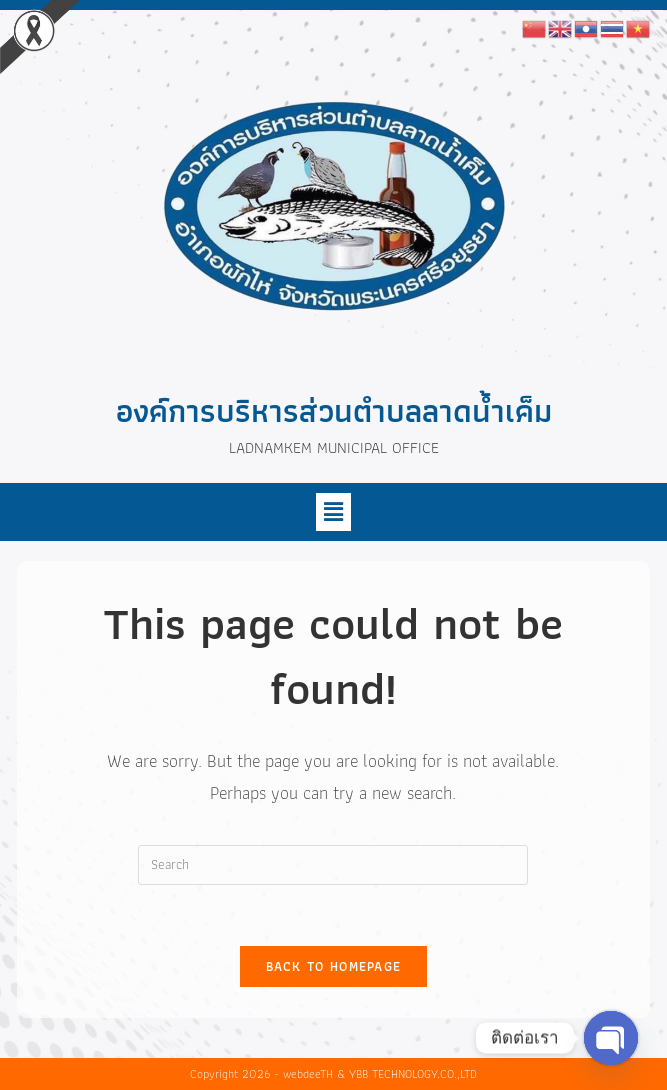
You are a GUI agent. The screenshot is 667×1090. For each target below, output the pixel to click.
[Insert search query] (333, 865)
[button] (333, 512)
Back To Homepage (334, 966)
